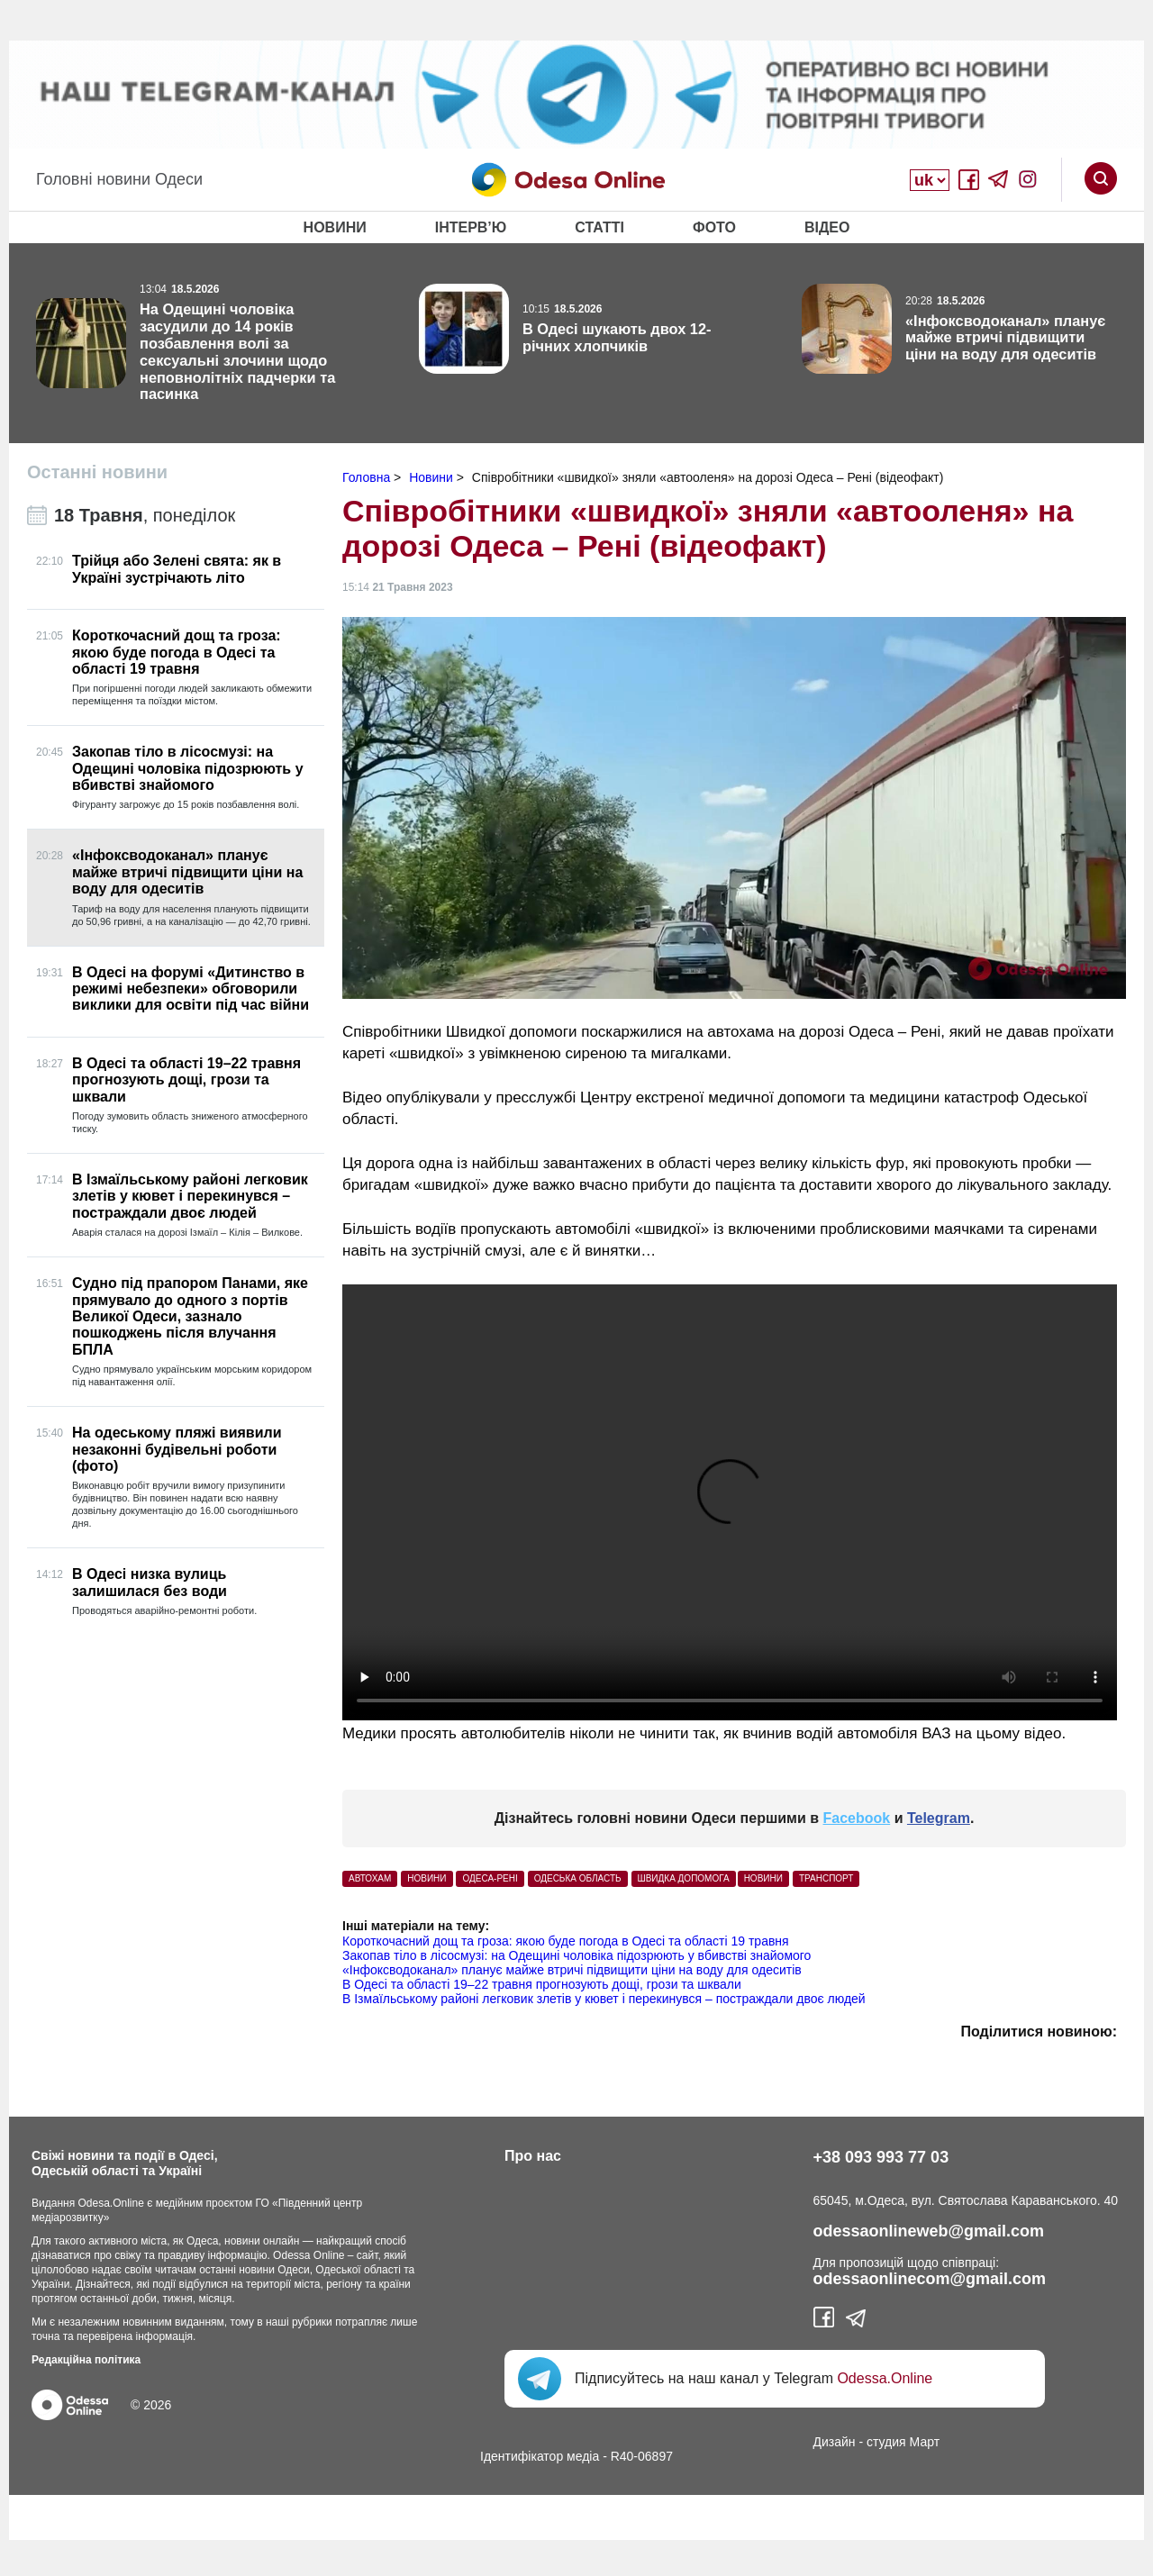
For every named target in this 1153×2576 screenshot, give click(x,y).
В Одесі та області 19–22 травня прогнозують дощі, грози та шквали (541, 1984)
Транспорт (826, 1878)
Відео (827, 227)
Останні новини (97, 472)
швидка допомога (684, 1878)
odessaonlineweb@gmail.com (929, 2231)
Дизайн (834, 2442)
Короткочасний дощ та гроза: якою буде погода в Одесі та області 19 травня (565, 1941)
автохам (370, 1878)
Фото (714, 227)
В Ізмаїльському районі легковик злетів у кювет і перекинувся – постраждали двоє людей (604, 1998)
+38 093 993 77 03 (881, 2157)
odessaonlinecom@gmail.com (930, 2279)
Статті (599, 227)
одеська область (578, 1878)
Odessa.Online (884, 2378)
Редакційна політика (86, 2360)
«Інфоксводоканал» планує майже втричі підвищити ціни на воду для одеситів (572, 1970)
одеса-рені (489, 1878)
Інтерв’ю (471, 227)
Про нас (532, 2155)
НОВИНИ (426, 1878)
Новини (335, 227)
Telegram (938, 1818)
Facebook (857, 1818)
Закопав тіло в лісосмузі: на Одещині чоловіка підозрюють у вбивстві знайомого (576, 1955)
